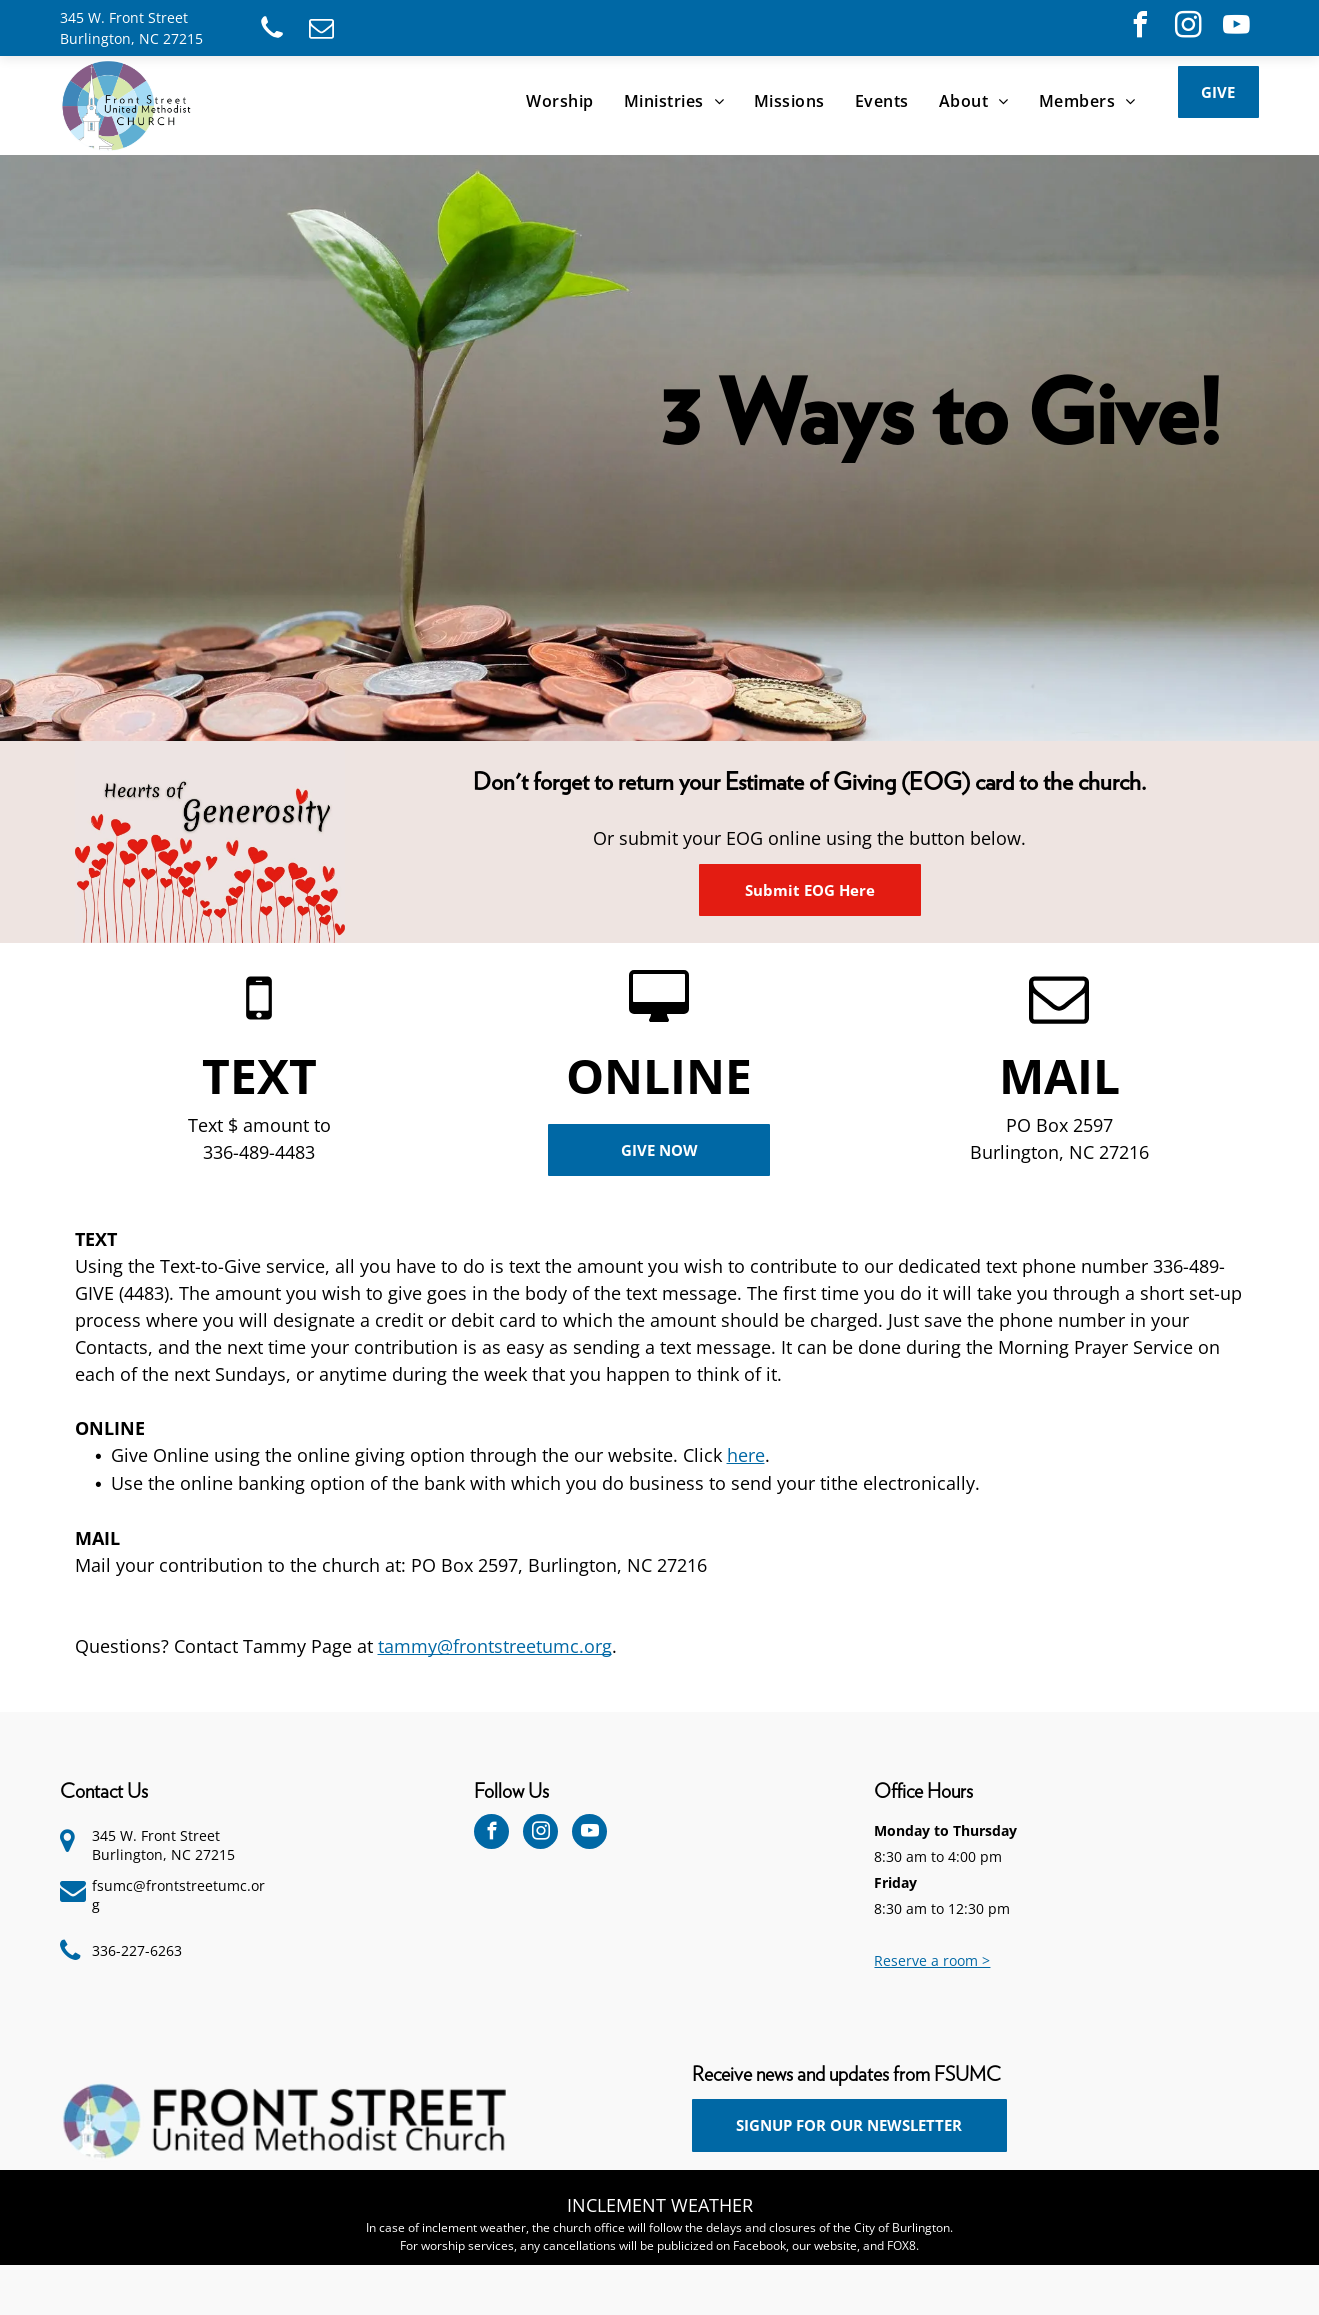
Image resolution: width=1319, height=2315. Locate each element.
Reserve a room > (932, 1960)
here (746, 1455)
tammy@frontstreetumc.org (495, 1646)
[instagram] (1188, 27)
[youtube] (1236, 27)
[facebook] (1140, 27)
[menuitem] (559, 101)
